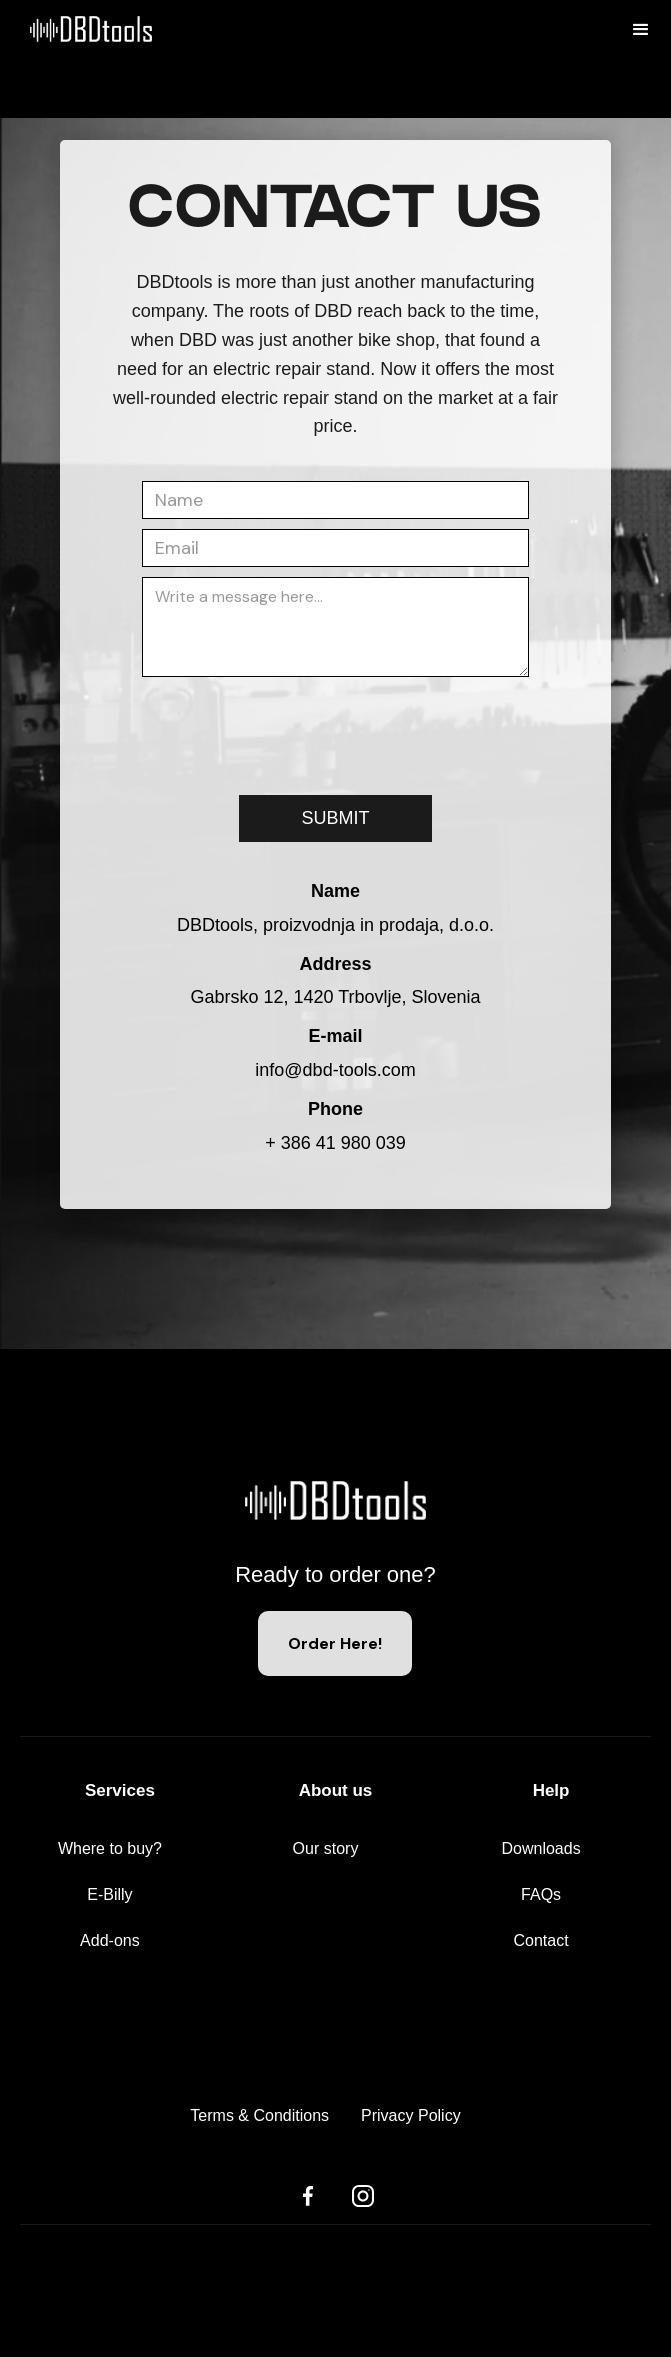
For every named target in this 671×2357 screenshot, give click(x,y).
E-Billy (109, 1894)
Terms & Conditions (259, 2115)
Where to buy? (110, 1848)
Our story (326, 1848)
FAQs (541, 1894)
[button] (641, 30)
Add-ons (110, 1940)
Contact (541, 1940)
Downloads (540, 1848)
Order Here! (335, 1643)
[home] (76, 59)
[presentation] (294, 726)
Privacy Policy (411, 2115)
